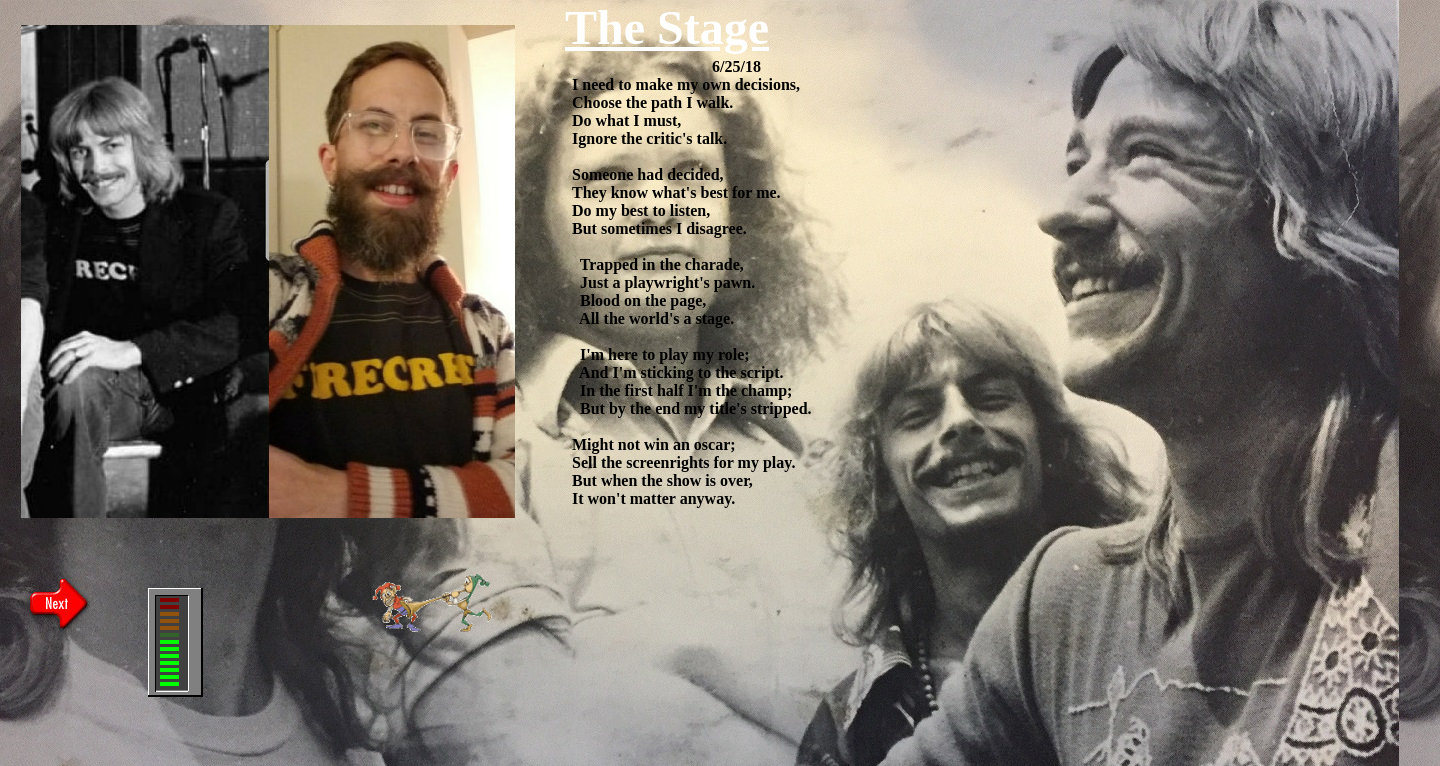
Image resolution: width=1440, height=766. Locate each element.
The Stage (667, 27)
